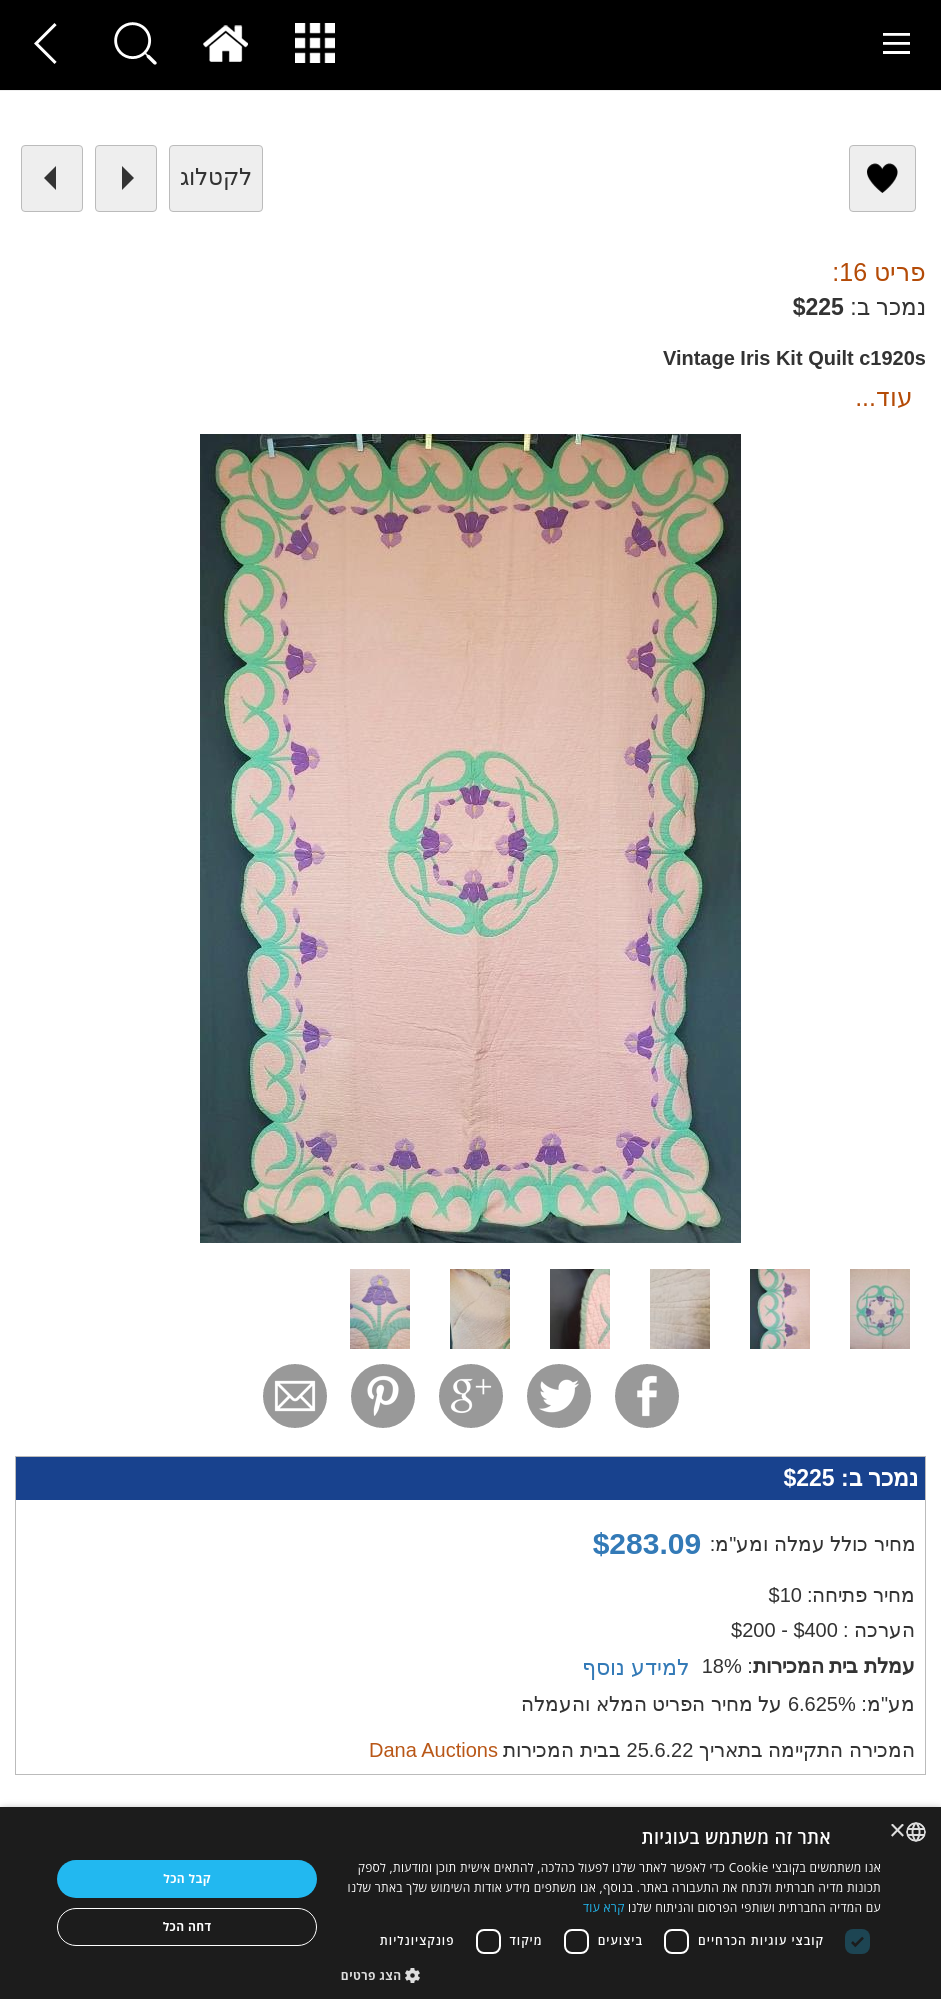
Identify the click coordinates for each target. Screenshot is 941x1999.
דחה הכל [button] (187, 1926)
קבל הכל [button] (187, 1878)
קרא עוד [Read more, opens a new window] (604, 1907)
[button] (611, 1974)
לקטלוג (216, 177)
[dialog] (470, 1903)
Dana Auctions (433, 1750)
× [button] (898, 1831)
